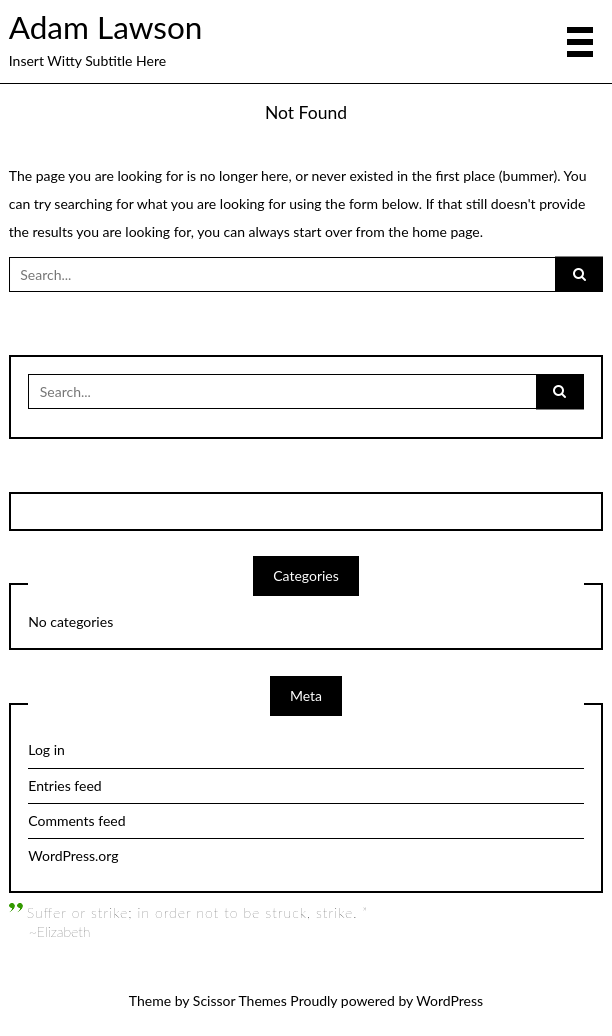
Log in (46, 749)
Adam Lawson (106, 27)
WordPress (449, 1000)
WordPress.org (73, 855)
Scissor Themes (240, 1000)
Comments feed (76, 820)
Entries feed (64, 785)
